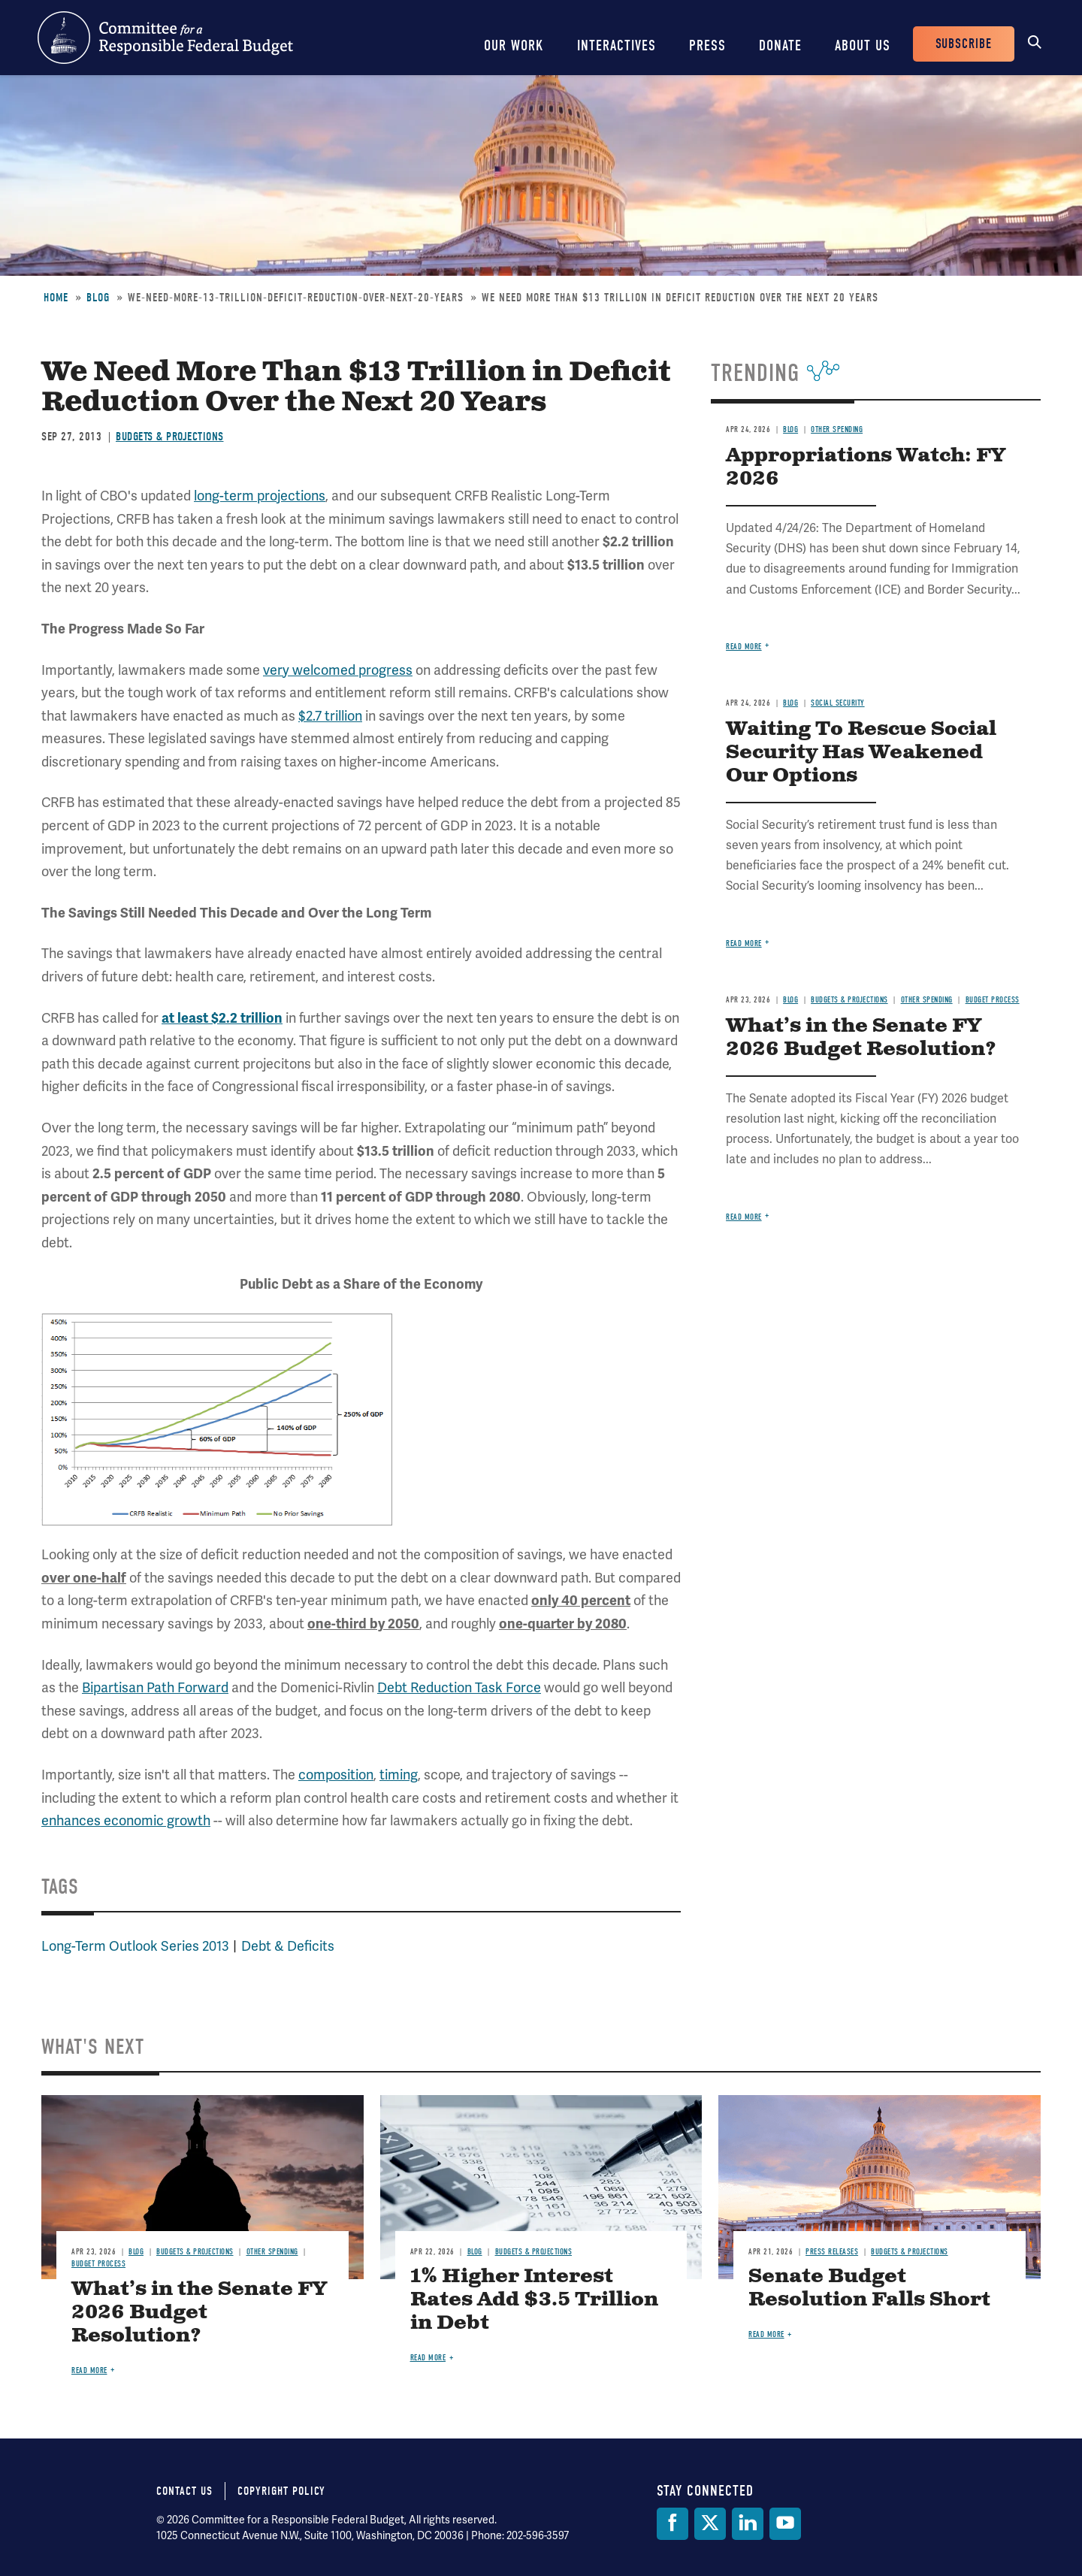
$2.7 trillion (330, 716)
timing (398, 1775)
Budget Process (993, 1000)
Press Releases (831, 2252)
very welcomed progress (338, 670)
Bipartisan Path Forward (155, 1688)
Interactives (616, 45)
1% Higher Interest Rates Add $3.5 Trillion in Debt (534, 2299)
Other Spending (837, 429)
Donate (780, 45)
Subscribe (963, 44)
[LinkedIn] (747, 2524)
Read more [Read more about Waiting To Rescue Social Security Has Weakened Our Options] (744, 943)
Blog (98, 297)
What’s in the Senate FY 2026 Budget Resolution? (861, 1038)
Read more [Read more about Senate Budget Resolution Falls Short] (766, 2334)
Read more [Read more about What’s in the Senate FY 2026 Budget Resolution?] (744, 1217)
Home (56, 297)
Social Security (838, 703)
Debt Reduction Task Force (459, 1688)
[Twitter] (710, 2524)
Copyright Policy (281, 2491)
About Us (862, 45)
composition (335, 1775)
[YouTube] (785, 2524)
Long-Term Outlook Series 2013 (135, 1946)
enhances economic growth (125, 1821)
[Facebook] (672, 2524)
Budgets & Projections (170, 436)
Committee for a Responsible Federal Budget (165, 37)
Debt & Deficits (287, 1946)
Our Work (514, 45)
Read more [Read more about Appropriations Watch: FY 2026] (744, 647)
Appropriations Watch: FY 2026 (865, 467)
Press (707, 45)
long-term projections (259, 496)
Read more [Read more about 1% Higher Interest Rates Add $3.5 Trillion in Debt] (428, 2358)
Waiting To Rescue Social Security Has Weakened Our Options (861, 752)
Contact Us (184, 2491)
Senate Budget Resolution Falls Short (869, 2288)
